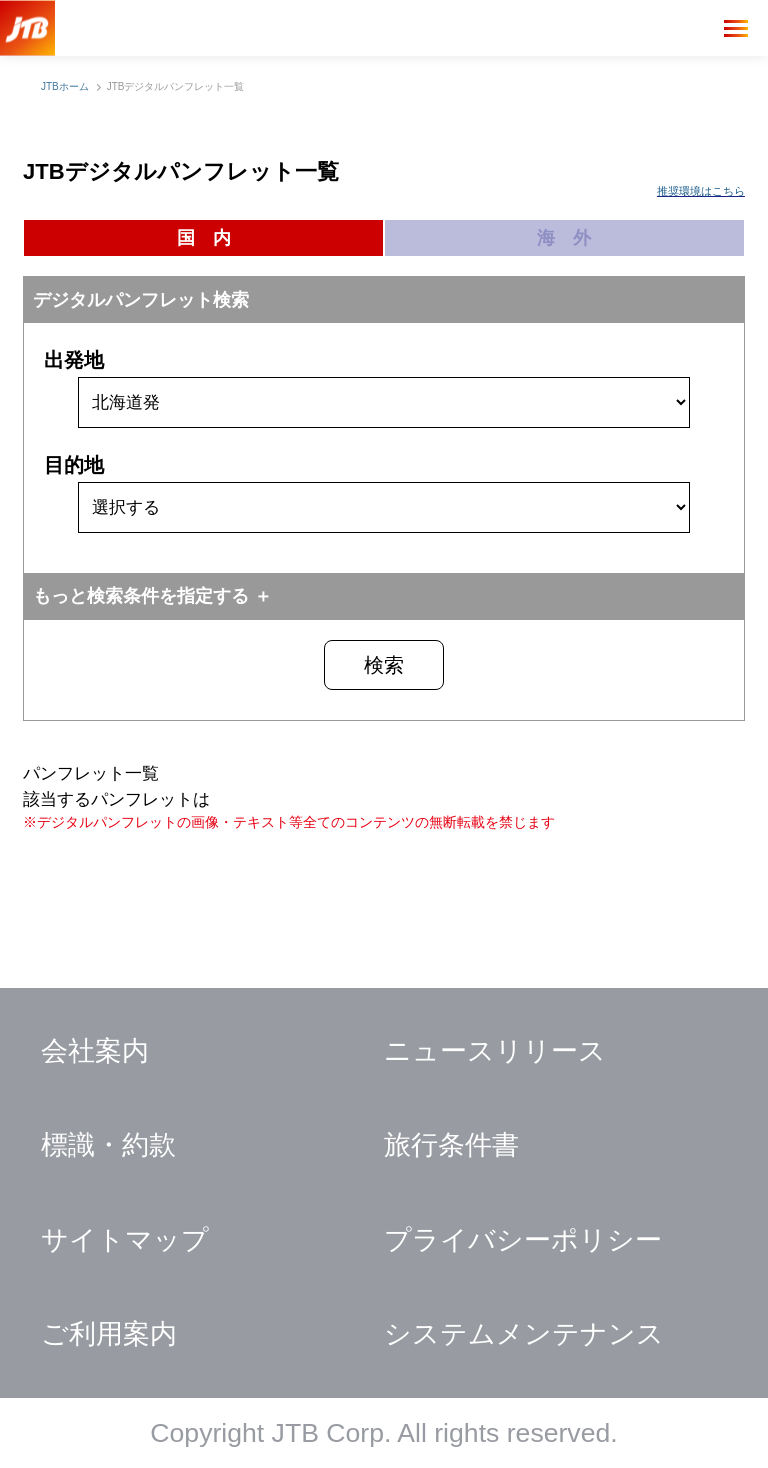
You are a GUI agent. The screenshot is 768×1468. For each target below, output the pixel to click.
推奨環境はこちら (701, 191)
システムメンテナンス (524, 1334)
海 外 (564, 238)
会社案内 (95, 1051)
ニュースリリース (495, 1051)
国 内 (204, 238)
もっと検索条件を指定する (141, 596)
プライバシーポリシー (523, 1240)
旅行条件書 (451, 1145)
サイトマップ (125, 1240)
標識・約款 (108, 1145)
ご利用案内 (109, 1334)
